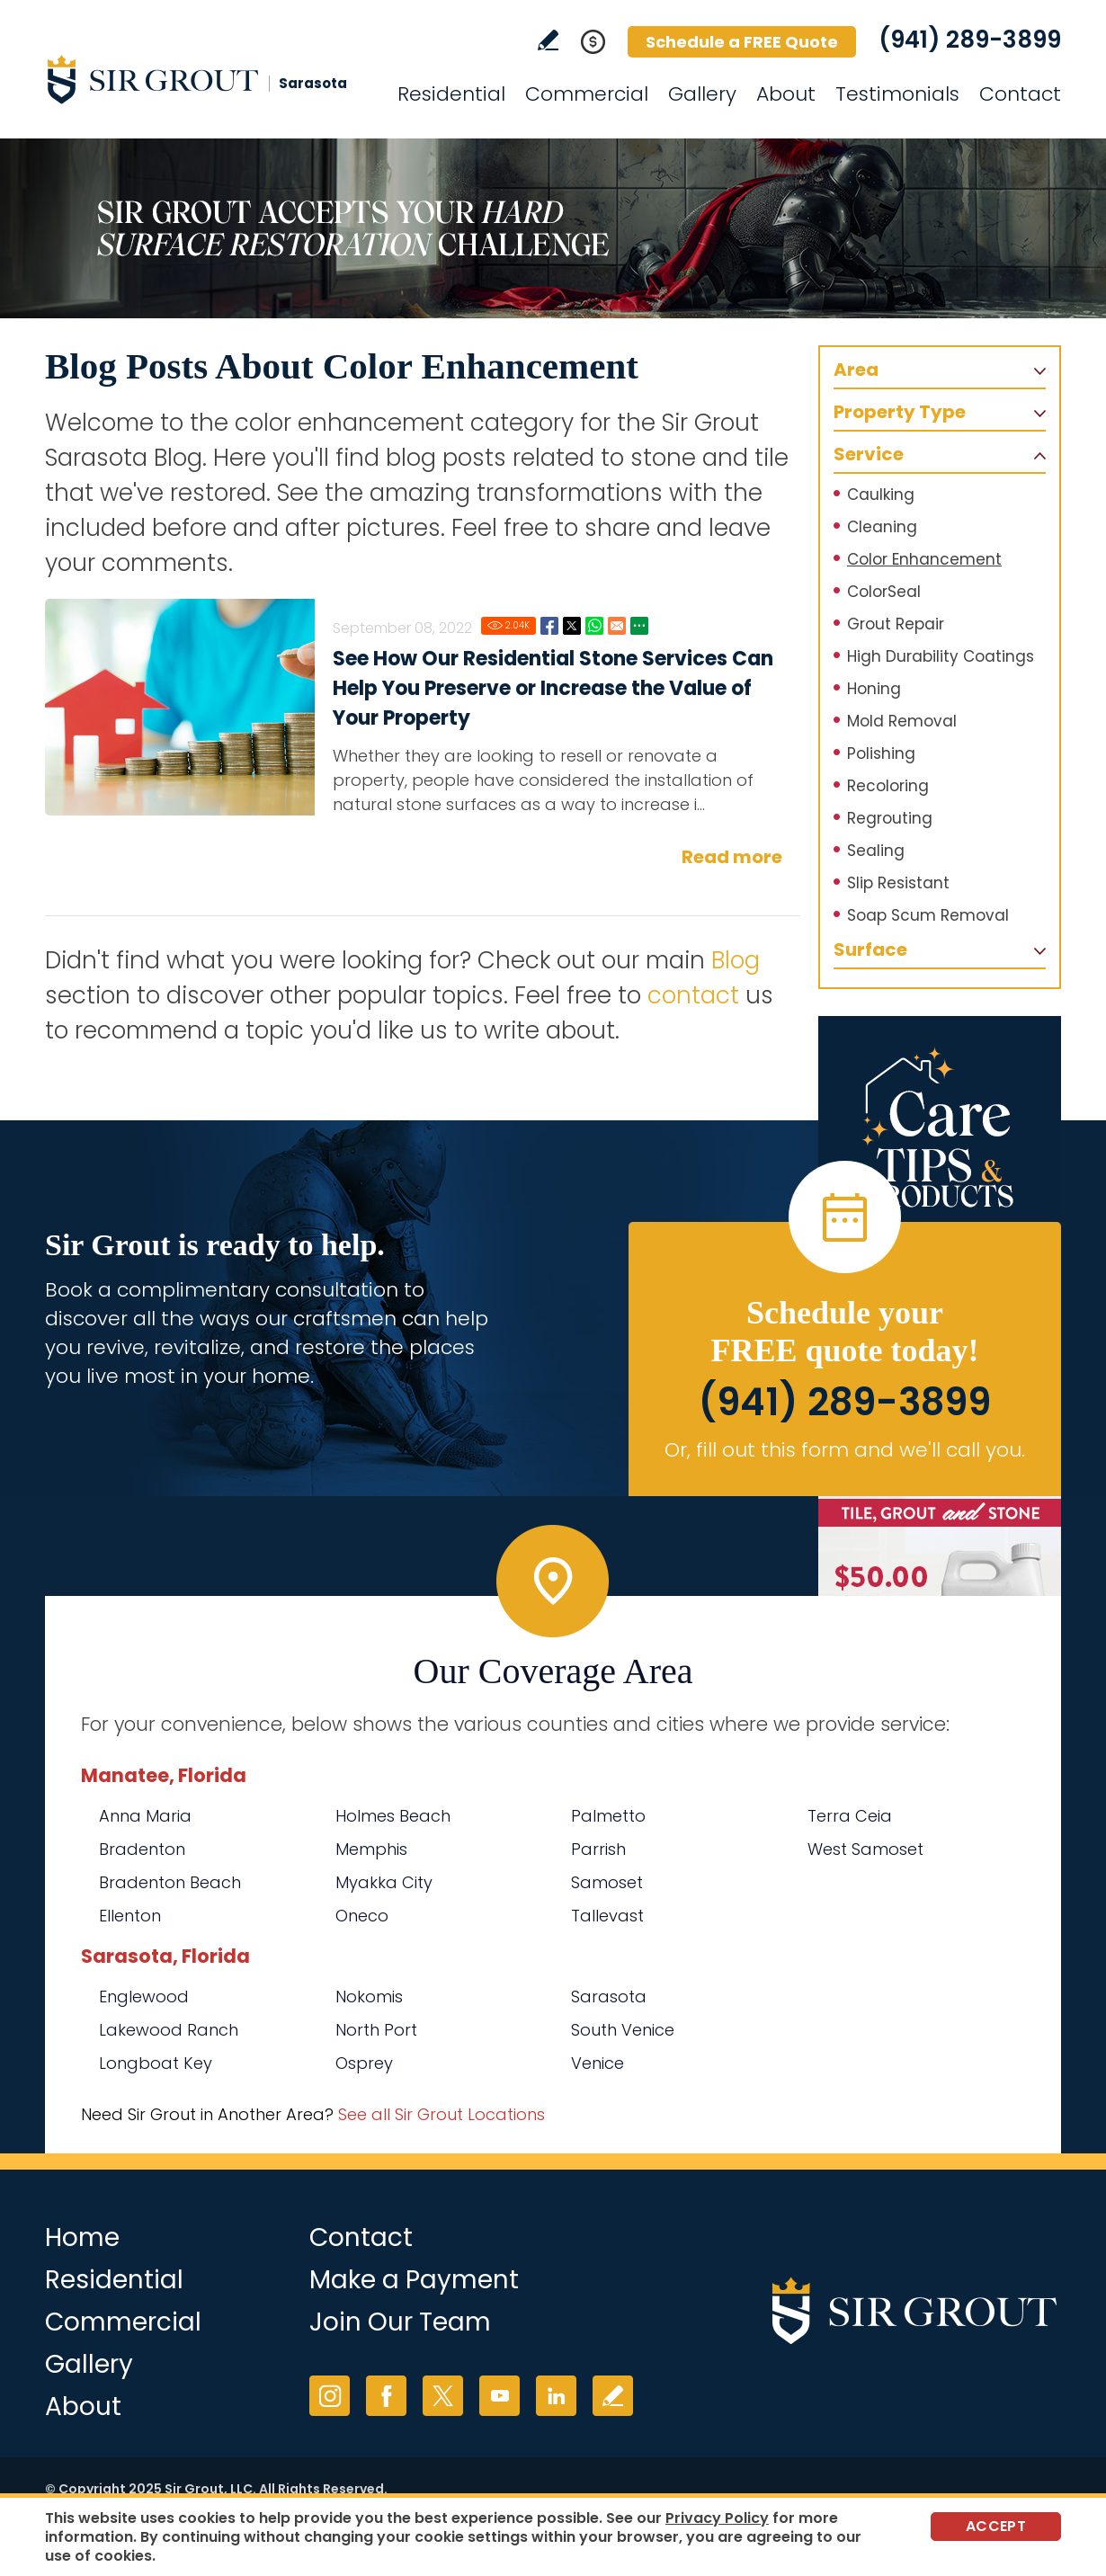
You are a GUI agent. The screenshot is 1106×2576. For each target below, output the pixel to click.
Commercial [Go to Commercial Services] (586, 94)
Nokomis (369, 1996)
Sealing (876, 850)
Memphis (371, 1849)
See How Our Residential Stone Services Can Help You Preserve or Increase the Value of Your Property (553, 688)
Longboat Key (155, 2063)
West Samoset (865, 1849)
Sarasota (609, 1996)
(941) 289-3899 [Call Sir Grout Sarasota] (970, 39)
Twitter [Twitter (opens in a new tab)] (443, 2395)
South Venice (622, 2030)
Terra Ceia (849, 1816)
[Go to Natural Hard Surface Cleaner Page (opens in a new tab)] (939, 1542)
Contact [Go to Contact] (1020, 94)
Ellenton (130, 1915)
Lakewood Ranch (168, 2030)
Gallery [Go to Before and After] (702, 94)
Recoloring (888, 786)
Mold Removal (902, 721)
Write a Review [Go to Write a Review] (548, 40)
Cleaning (882, 527)
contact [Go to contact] (693, 995)
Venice (597, 2063)
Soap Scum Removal (928, 915)
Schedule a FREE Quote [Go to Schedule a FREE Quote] (742, 42)
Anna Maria (145, 1816)
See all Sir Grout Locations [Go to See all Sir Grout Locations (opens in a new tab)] (441, 2114)
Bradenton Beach (170, 1882)
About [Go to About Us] (786, 94)
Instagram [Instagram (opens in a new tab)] (329, 2395)
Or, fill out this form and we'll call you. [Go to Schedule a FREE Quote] (844, 1450)
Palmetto (608, 1816)
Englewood (144, 1996)
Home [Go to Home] (82, 2237)
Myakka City (384, 1882)
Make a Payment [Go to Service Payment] (414, 2279)
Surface (870, 949)
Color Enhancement (924, 559)
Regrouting (889, 818)
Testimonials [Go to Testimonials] (897, 94)
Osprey (364, 2063)
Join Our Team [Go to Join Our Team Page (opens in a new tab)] (400, 2322)
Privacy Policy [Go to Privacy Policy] (717, 2518)
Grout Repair (895, 624)
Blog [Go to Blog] (735, 960)
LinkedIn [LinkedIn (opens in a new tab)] (556, 2395)
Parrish (598, 1849)
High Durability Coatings (940, 656)
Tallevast (607, 1915)
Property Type (900, 411)
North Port (376, 2030)
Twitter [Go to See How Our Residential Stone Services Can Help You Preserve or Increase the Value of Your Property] (572, 626)
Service (869, 454)
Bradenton (142, 1849)
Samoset (607, 1882)
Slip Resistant (898, 883)
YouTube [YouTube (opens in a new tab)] (499, 2395)
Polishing (881, 753)
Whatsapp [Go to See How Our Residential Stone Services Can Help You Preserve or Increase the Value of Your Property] (594, 626)
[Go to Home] (207, 79)
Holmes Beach (392, 1816)
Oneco (361, 1915)
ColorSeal (884, 591)
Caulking (880, 494)
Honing (874, 689)
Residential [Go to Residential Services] (451, 94)
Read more (732, 856)
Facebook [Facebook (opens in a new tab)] (386, 2395)
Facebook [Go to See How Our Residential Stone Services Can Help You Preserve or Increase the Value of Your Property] (549, 626)
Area (856, 369)
